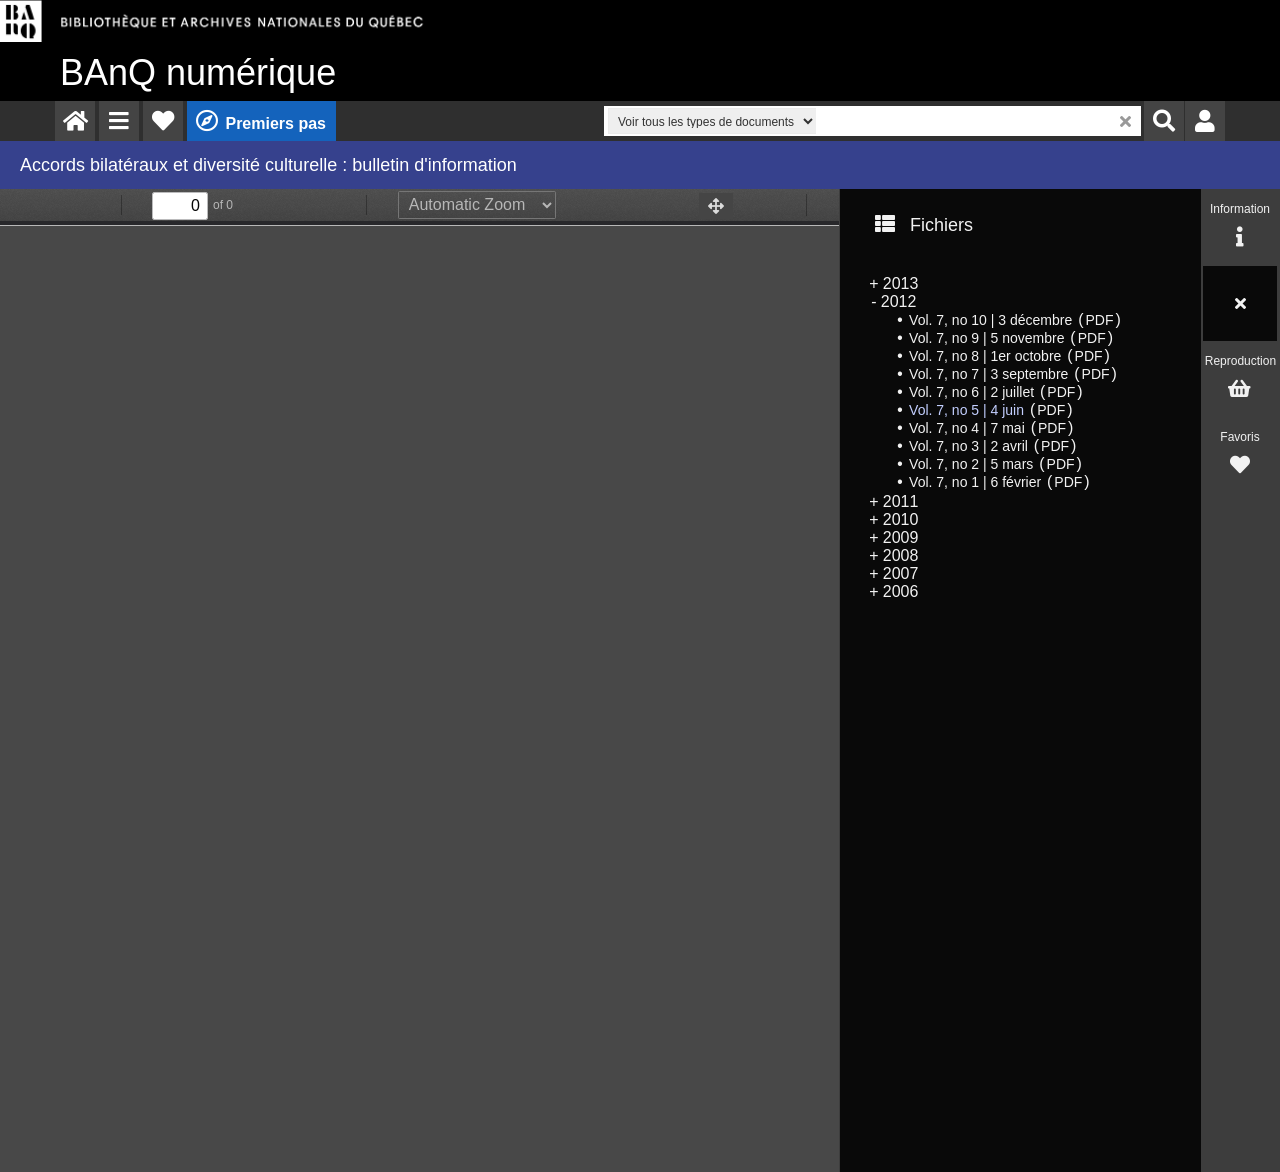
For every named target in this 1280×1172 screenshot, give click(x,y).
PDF (1099, 320)
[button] (119, 121)
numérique (198, 72)
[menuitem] (75, 121)
